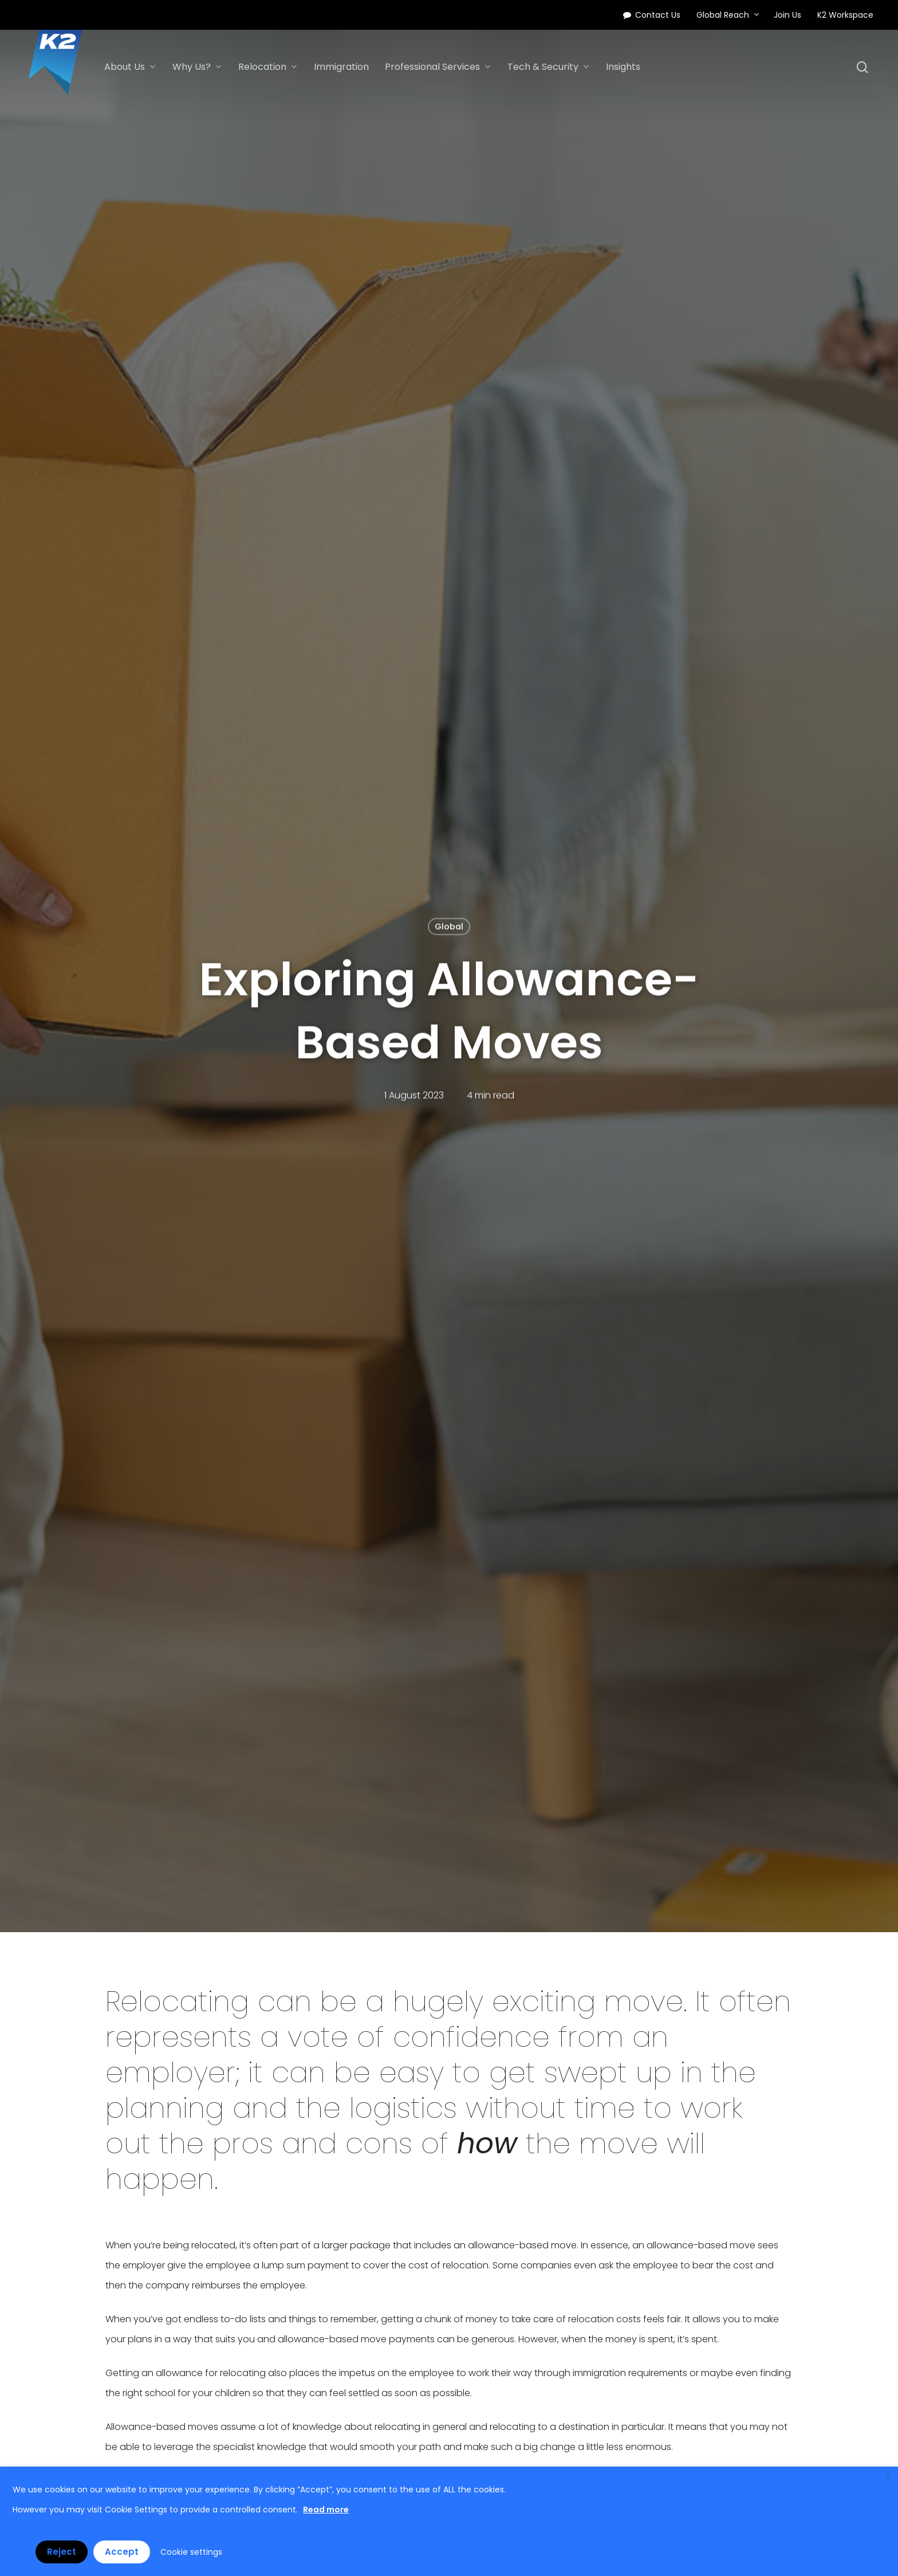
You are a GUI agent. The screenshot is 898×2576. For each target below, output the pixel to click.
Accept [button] (122, 2552)
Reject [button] (61, 2552)
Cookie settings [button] (191, 2552)
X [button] (888, 2476)
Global (449, 927)
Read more (326, 2509)
